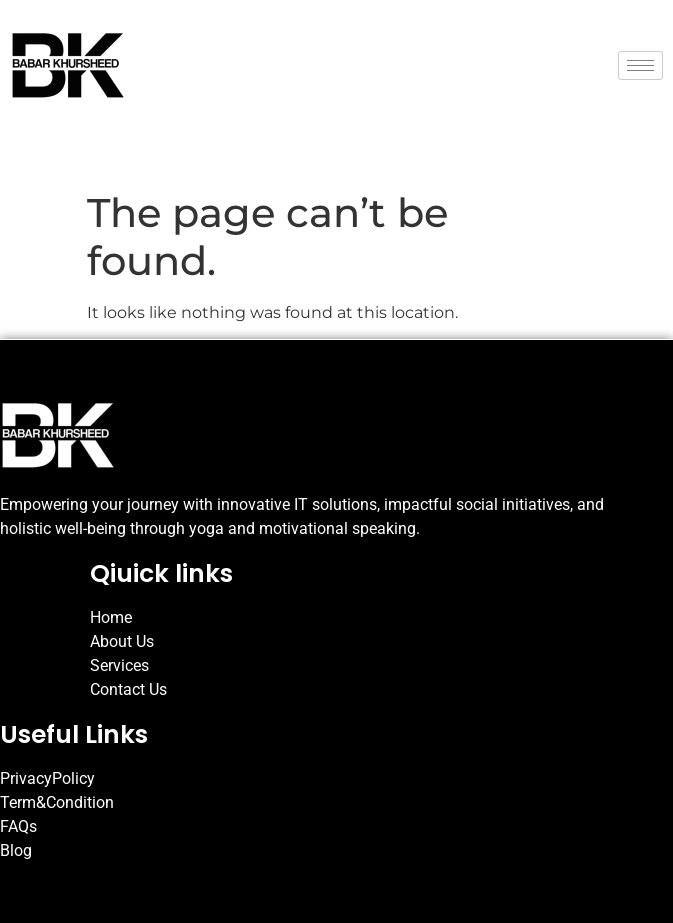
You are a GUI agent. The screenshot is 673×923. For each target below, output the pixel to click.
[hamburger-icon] (640, 65)
